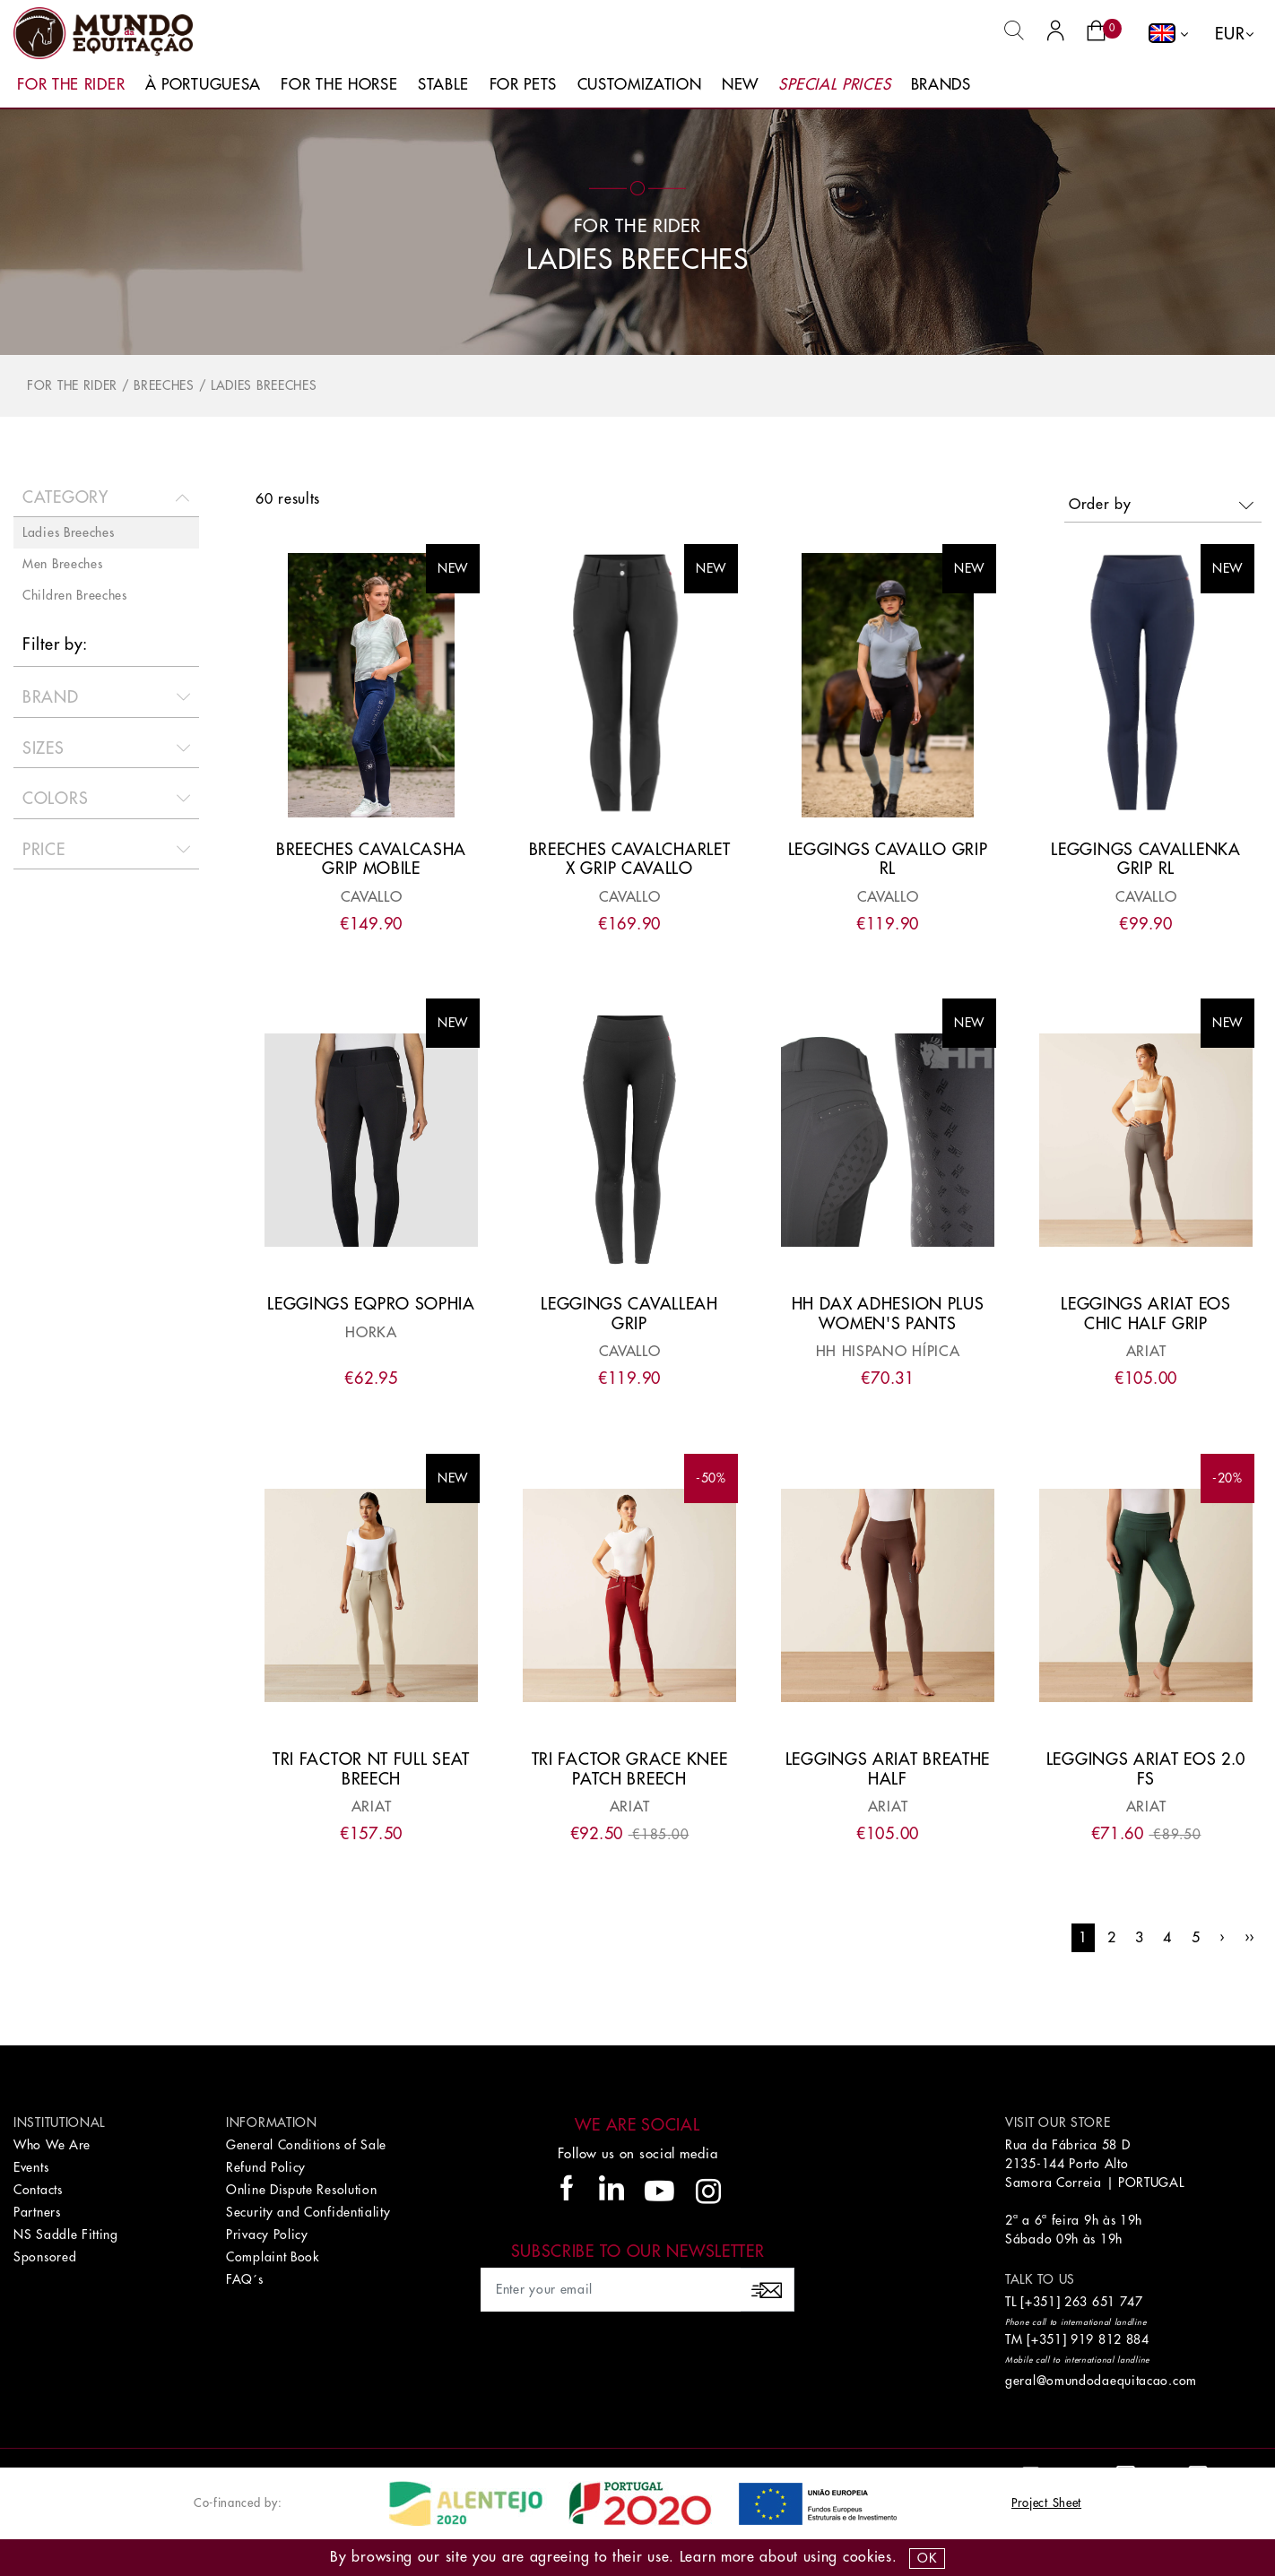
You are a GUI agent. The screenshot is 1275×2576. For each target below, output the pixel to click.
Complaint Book (272, 2257)
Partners (37, 2212)
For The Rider (71, 84)
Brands (941, 84)
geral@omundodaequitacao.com (1101, 2380)
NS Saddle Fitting (65, 2234)
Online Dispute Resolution (301, 2189)
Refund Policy (266, 2167)
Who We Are (52, 2145)
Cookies (867, 2557)
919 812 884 (1110, 2339)
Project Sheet (1046, 2503)
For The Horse (339, 84)
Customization (639, 84)
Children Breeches (74, 595)
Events (30, 2167)
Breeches (164, 385)
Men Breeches (62, 564)
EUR (1230, 34)
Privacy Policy (267, 2234)
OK (926, 2558)
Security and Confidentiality (308, 2212)
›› (1249, 1938)
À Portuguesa (203, 84)
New (740, 84)
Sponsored (44, 2257)
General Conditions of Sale (306, 2145)
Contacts (38, 2189)
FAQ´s (245, 2279)
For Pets (524, 84)
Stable (443, 84)
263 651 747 (1103, 2301)
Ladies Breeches (264, 385)
